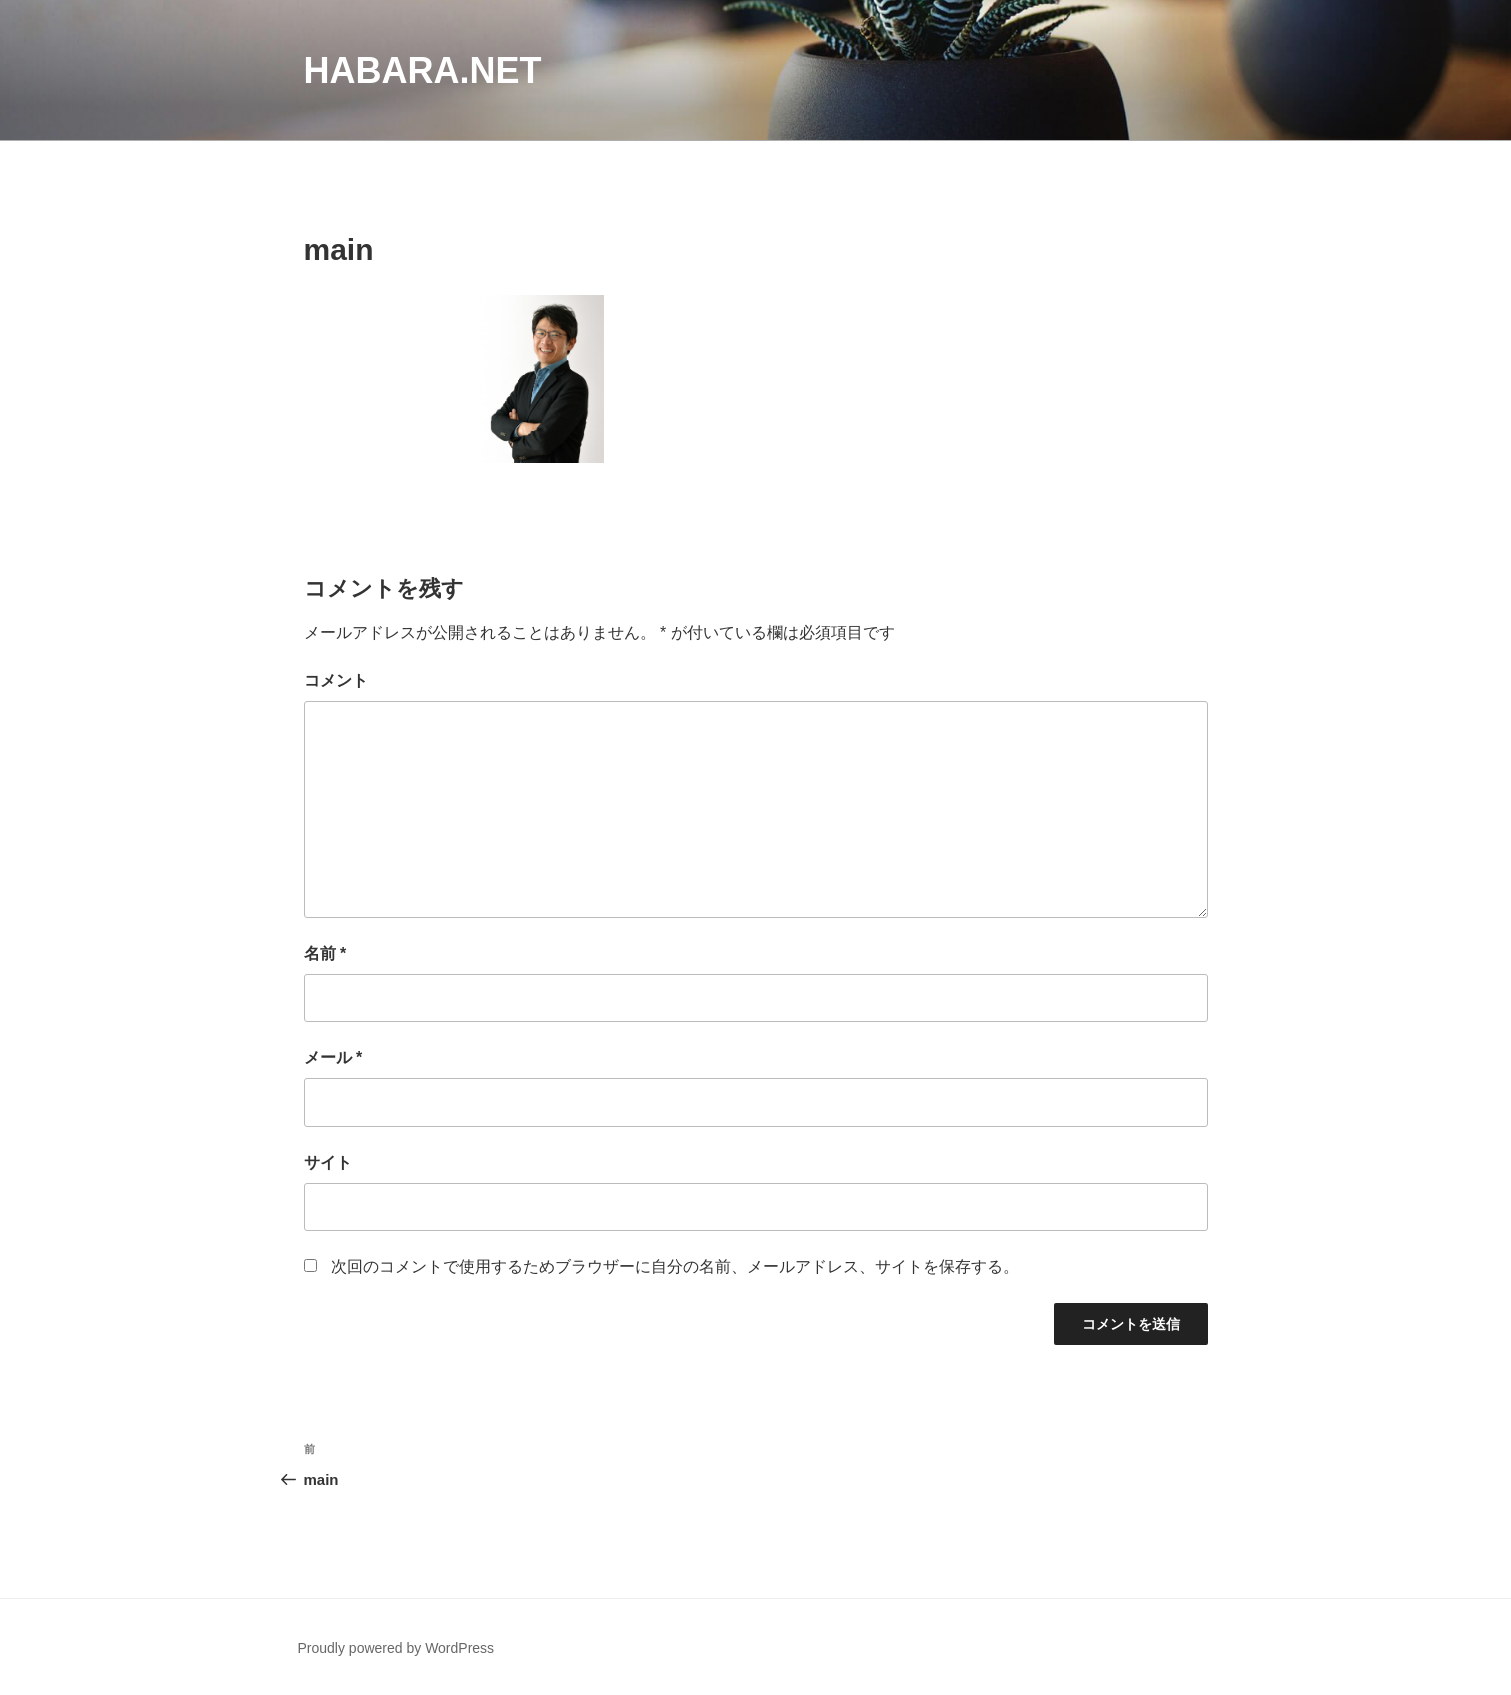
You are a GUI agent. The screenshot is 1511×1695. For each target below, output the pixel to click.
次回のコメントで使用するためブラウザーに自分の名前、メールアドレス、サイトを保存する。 (675, 1266)
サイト (328, 1162)
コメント (336, 680)
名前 (325, 953)
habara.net (423, 70)
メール (333, 1057)
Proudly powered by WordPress (396, 1648)
